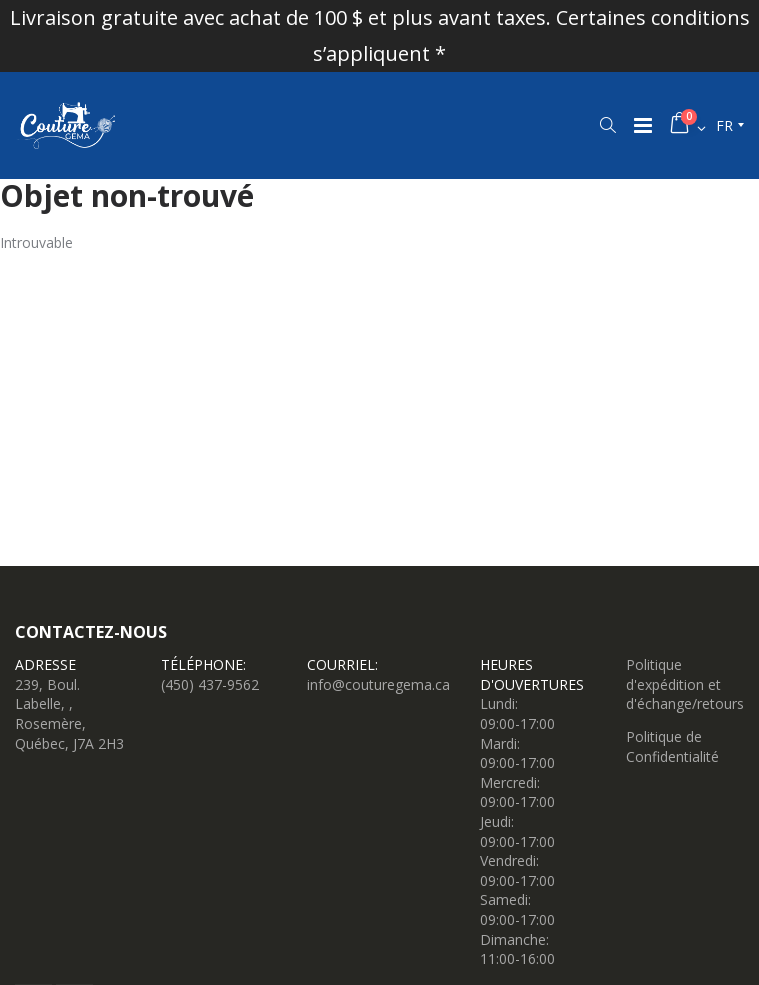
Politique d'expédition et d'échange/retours (685, 684)
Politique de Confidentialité (672, 746)
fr (724, 125)
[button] (607, 125)
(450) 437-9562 (210, 684)
